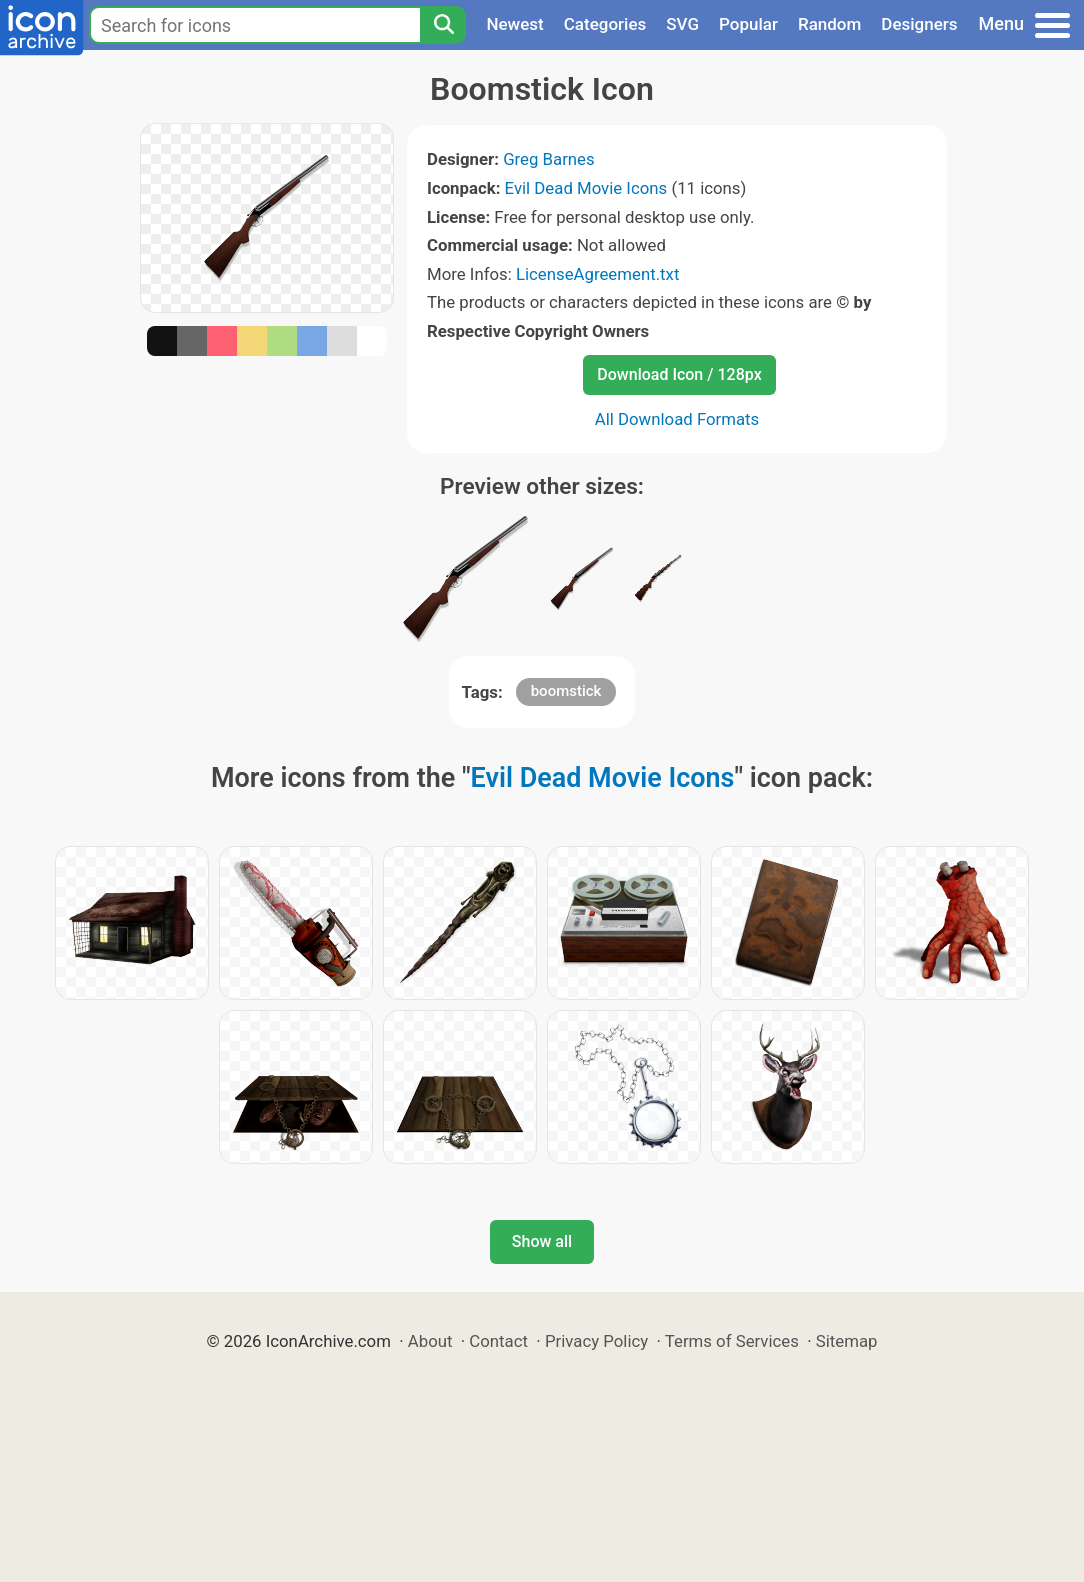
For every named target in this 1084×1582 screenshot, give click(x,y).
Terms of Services (732, 1341)
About (430, 1341)
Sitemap (847, 1341)
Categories (605, 24)
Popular (748, 24)
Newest (514, 24)
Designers (919, 24)
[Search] (443, 25)
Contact (498, 1341)
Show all (542, 1241)
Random (829, 24)
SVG (682, 24)
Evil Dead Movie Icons (586, 188)
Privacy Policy (596, 1341)
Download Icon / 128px (679, 374)
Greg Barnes (549, 159)
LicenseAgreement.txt (597, 274)
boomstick (566, 691)
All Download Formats (677, 419)
